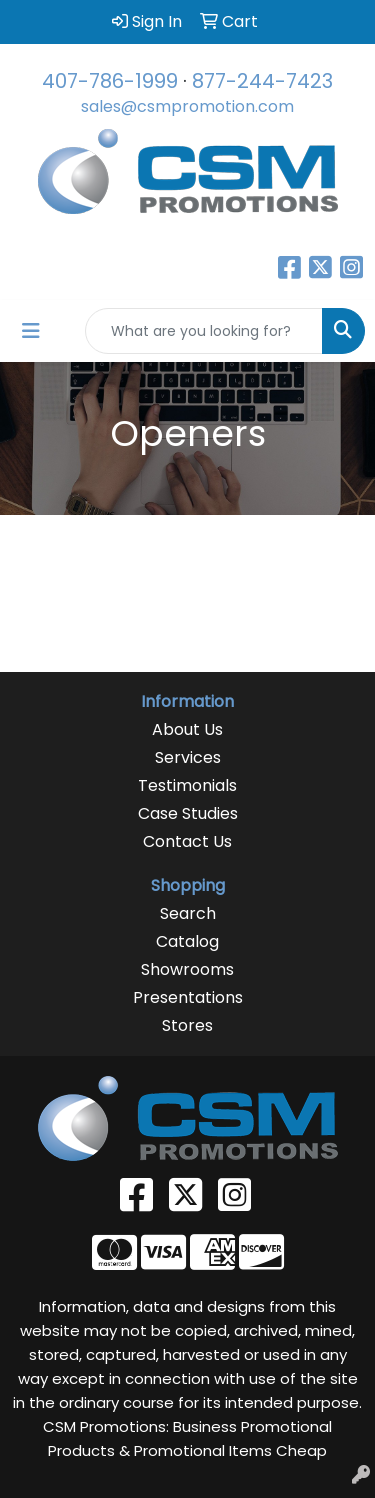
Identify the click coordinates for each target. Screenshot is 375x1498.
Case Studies (188, 813)
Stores (187, 1025)
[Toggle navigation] (31, 331)
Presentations (188, 997)
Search (188, 913)
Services (188, 757)
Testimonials (187, 785)
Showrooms (187, 969)
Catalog (187, 941)
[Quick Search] (204, 331)
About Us (187, 729)
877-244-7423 (262, 81)
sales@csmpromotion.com (187, 106)
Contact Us (187, 841)
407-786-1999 (110, 81)
